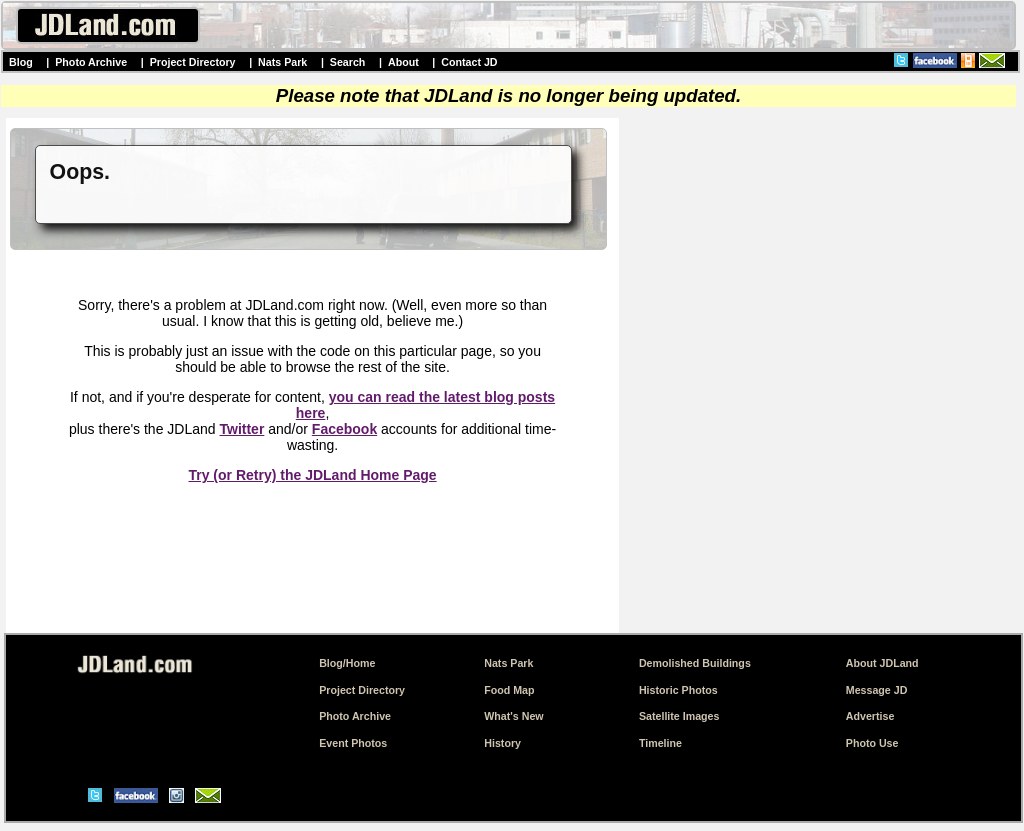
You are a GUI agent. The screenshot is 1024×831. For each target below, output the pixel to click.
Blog (21, 62)
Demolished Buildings (695, 663)
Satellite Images (679, 716)
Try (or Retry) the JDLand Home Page (312, 475)
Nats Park (282, 62)
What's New (513, 716)
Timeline (660, 743)
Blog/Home (347, 663)
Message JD (877, 690)
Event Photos (353, 743)
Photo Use (872, 743)
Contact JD (469, 62)
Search (348, 62)
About (403, 62)
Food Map (509, 690)
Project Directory (193, 62)
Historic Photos (678, 690)
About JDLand (882, 663)
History (502, 743)
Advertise (870, 716)
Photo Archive (91, 62)
